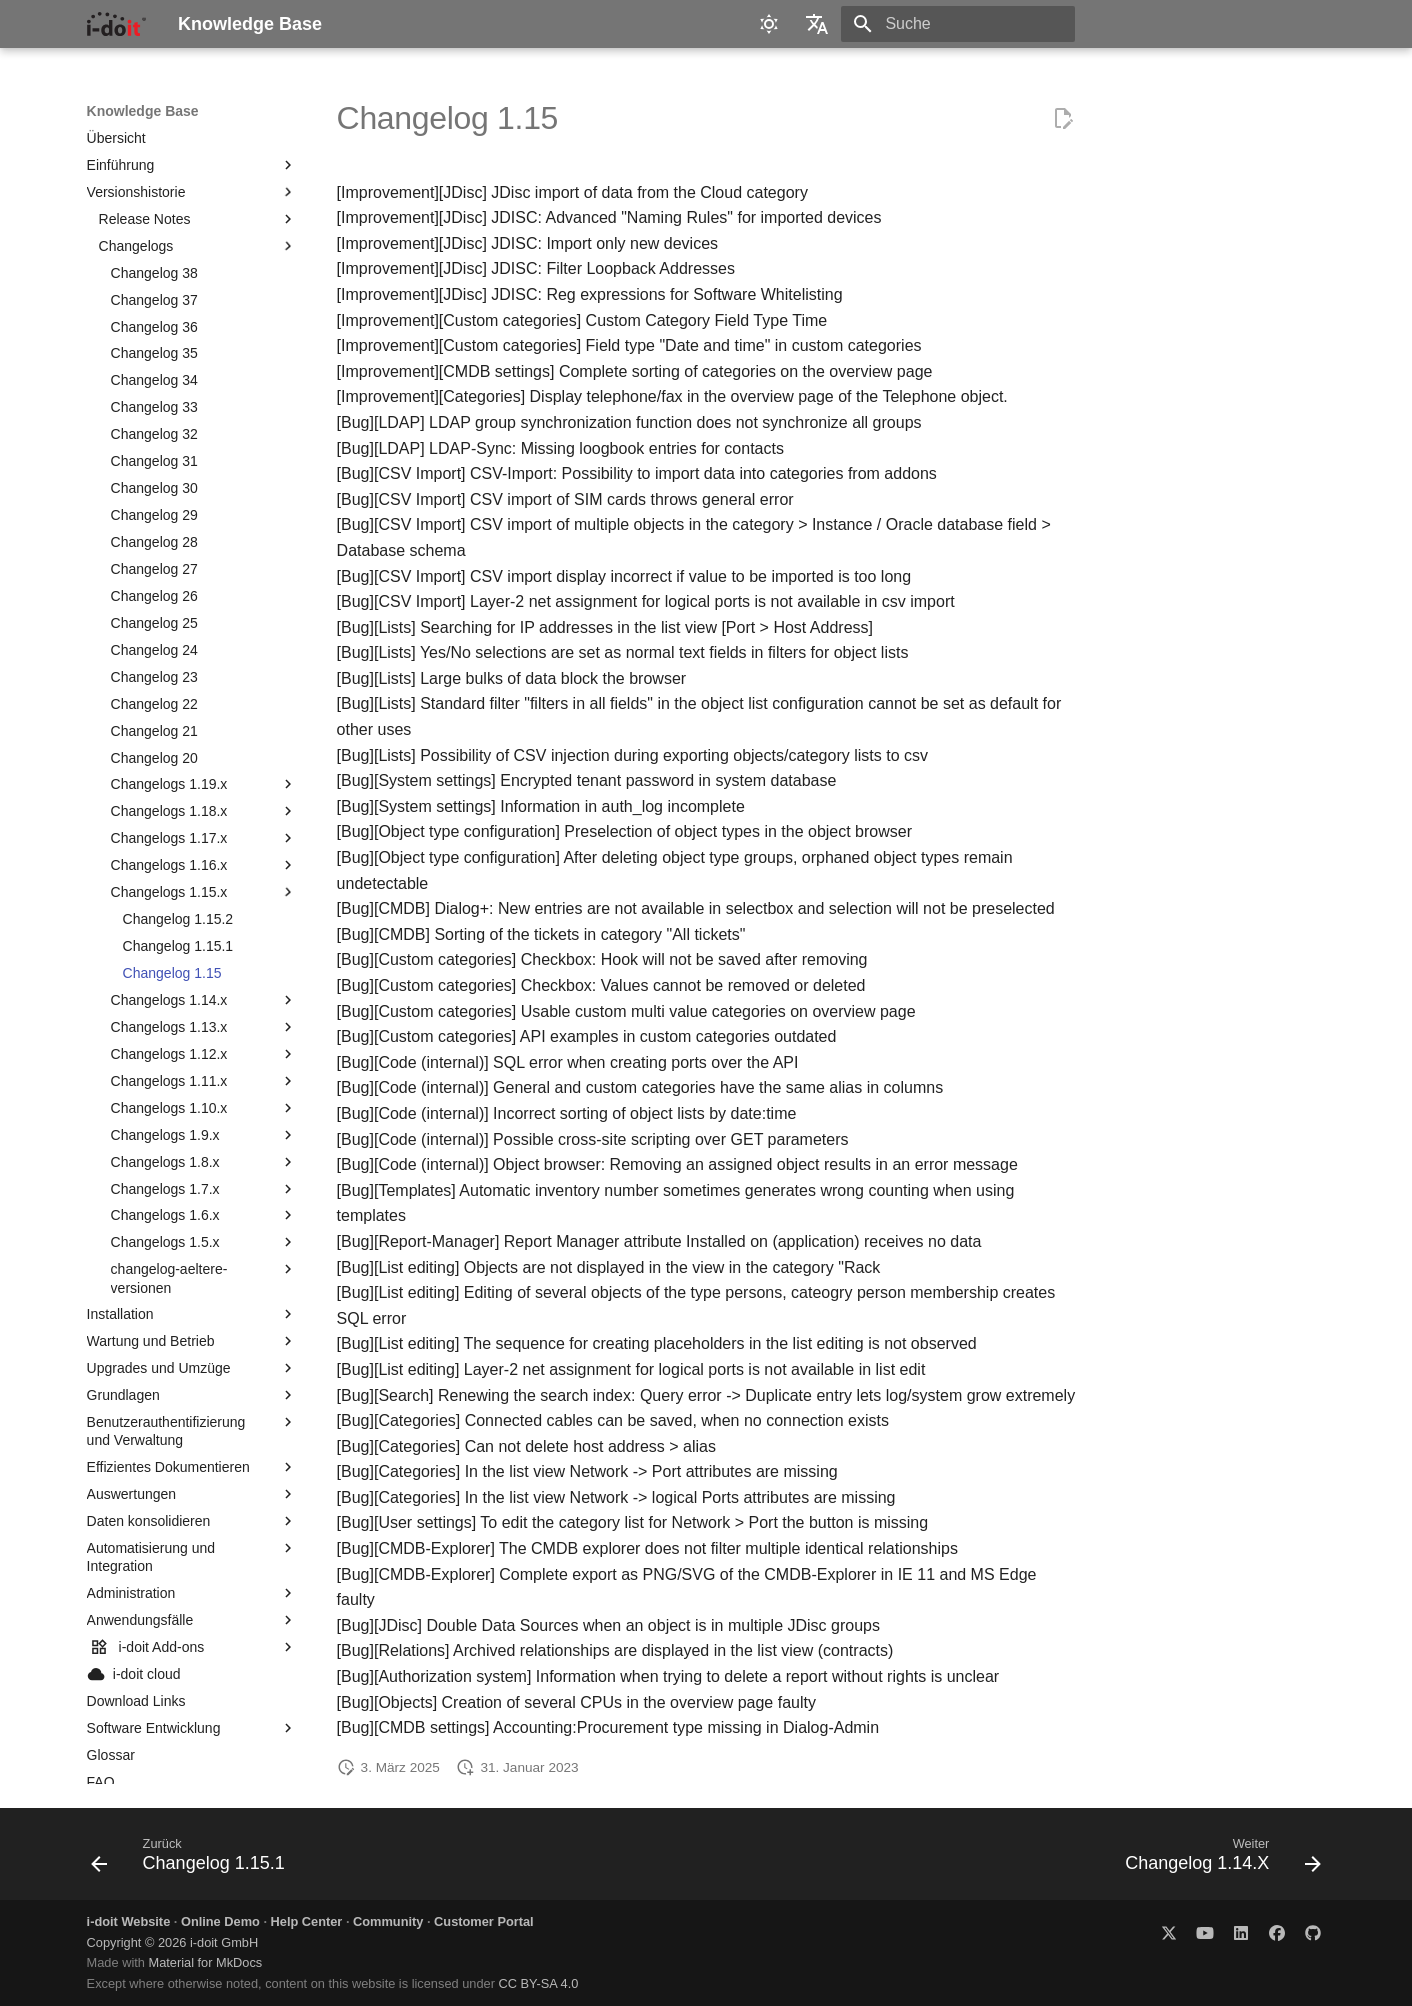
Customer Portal (484, 1921)
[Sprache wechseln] (817, 24)
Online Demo (220, 1921)
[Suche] (958, 24)
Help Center (307, 1921)
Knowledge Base (143, 111)
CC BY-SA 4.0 (538, 1983)
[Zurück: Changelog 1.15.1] (194, 1860)
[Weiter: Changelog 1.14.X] (1217, 1860)
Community (388, 1921)
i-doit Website (129, 1921)
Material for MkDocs (205, 1962)
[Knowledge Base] (116, 24)
